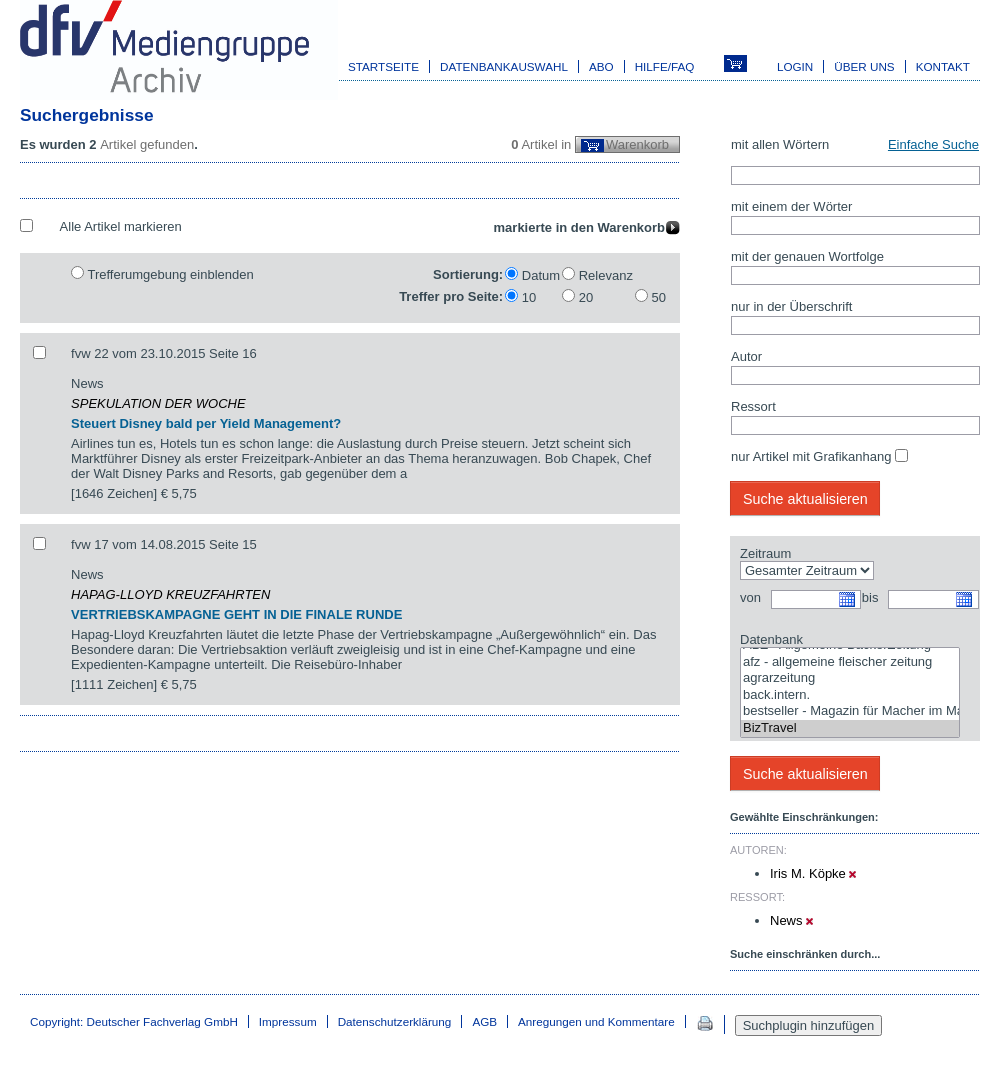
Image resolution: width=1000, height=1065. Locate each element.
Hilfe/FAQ (665, 66)
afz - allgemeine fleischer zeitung (850, 662)
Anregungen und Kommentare (596, 1021)
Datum (541, 275)
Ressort (753, 406)
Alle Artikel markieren (121, 226)
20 (586, 297)
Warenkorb (637, 144)
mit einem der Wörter (791, 206)
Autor (746, 356)
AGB (484, 1021)
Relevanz (606, 275)
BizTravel (850, 728)
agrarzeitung (850, 678)
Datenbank (771, 639)
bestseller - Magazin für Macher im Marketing (850, 711)
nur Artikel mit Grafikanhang (811, 456)
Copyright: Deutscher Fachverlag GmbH (134, 1021)
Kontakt (943, 66)
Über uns (864, 66)
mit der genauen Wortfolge (807, 256)
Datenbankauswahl (504, 66)
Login (795, 66)
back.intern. (850, 695)
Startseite (383, 66)
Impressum (288, 1021)
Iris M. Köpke (813, 873)
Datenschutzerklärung (395, 1021)
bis (870, 597)
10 (529, 297)
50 (659, 297)
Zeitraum (765, 553)
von (750, 597)
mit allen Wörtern (780, 144)
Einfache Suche (933, 144)
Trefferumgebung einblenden (170, 274)
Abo (601, 66)
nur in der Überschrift (791, 306)
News (791, 920)
